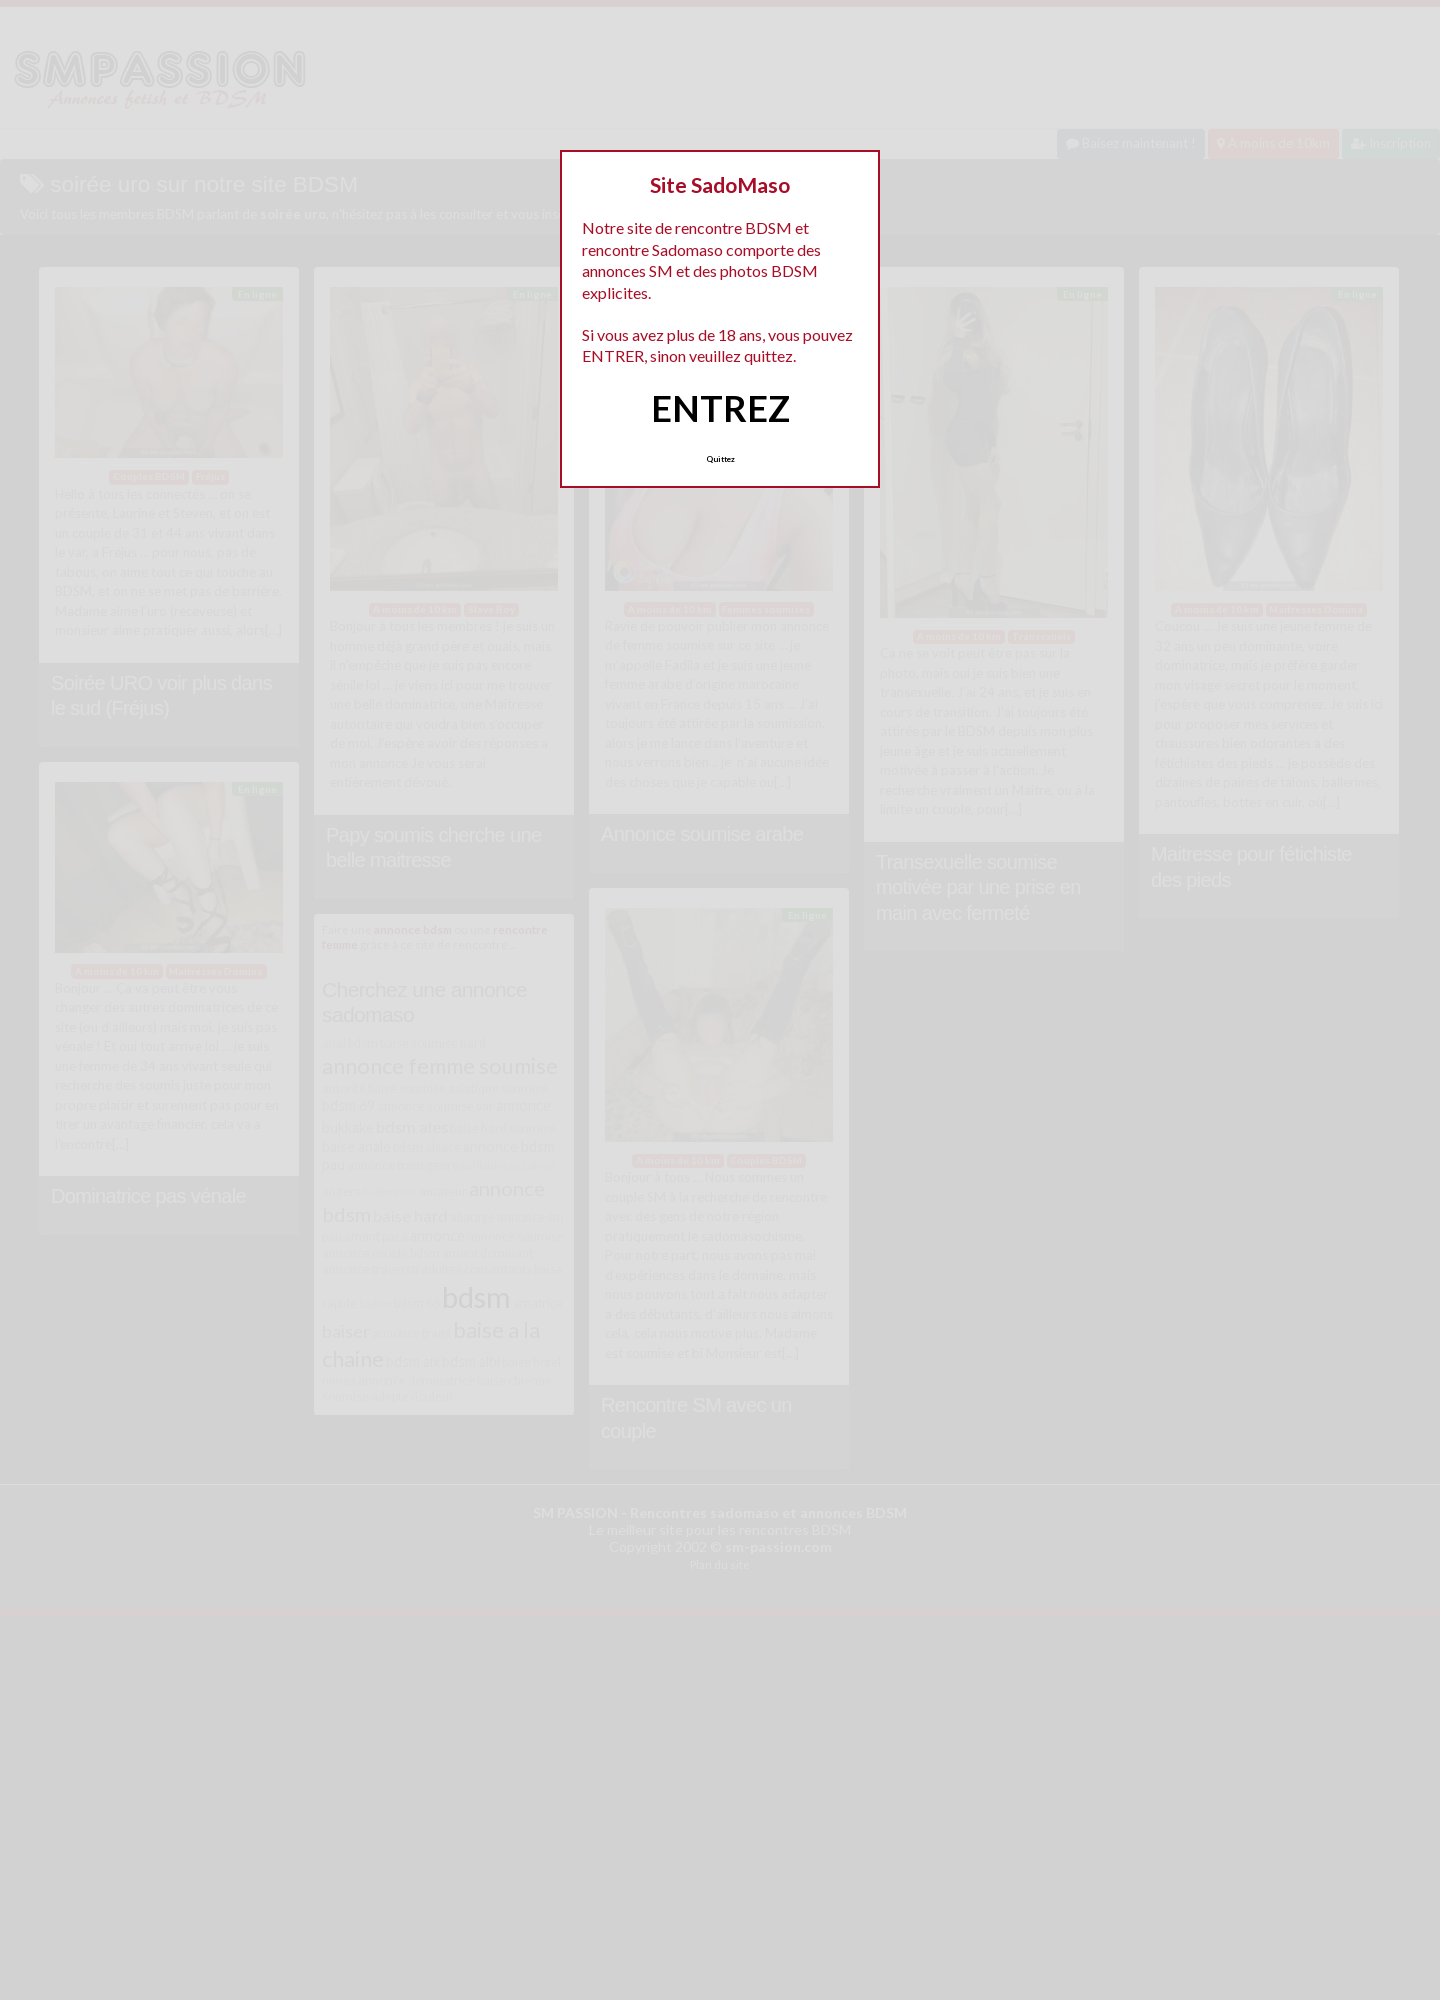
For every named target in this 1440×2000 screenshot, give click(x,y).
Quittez (720, 459)
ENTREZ (720, 408)
